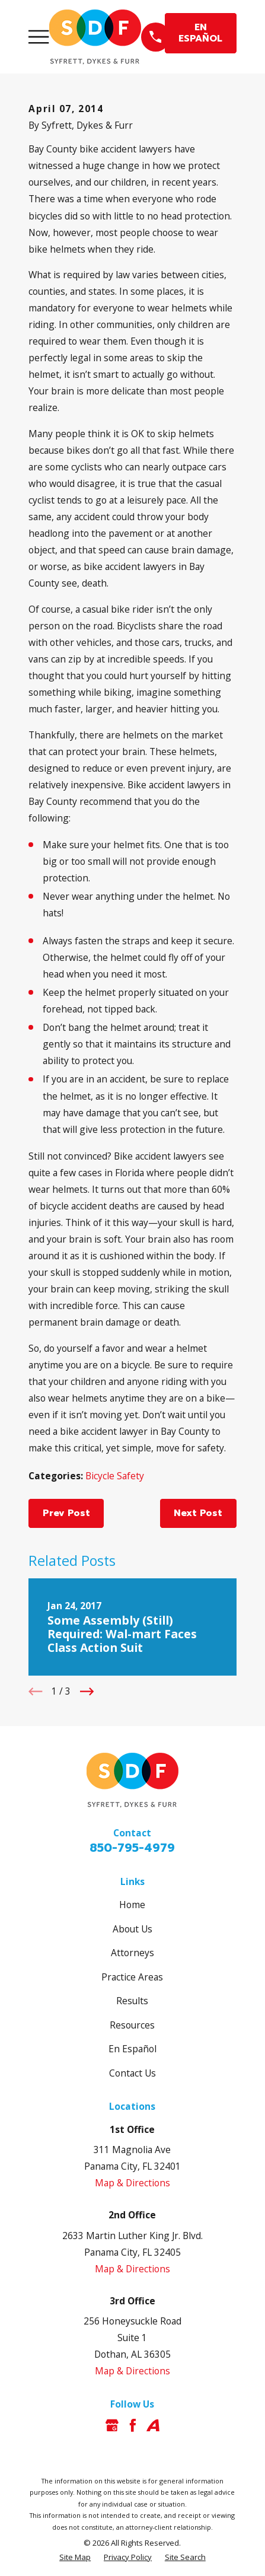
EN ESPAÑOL (200, 33)
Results (132, 2000)
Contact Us (132, 2073)
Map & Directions (132, 2182)
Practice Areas (132, 1976)
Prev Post (66, 1513)
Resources (132, 2024)
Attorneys (132, 1952)
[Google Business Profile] (112, 2425)
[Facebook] (132, 2425)
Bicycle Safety (114, 1475)
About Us (132, 1928)
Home (132, 1904)
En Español (132, 2048)
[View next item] (87, 1691)
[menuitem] (75, 2557)
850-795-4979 (132, 1848)
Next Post (198, 1513)
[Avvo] (152, 2425)
